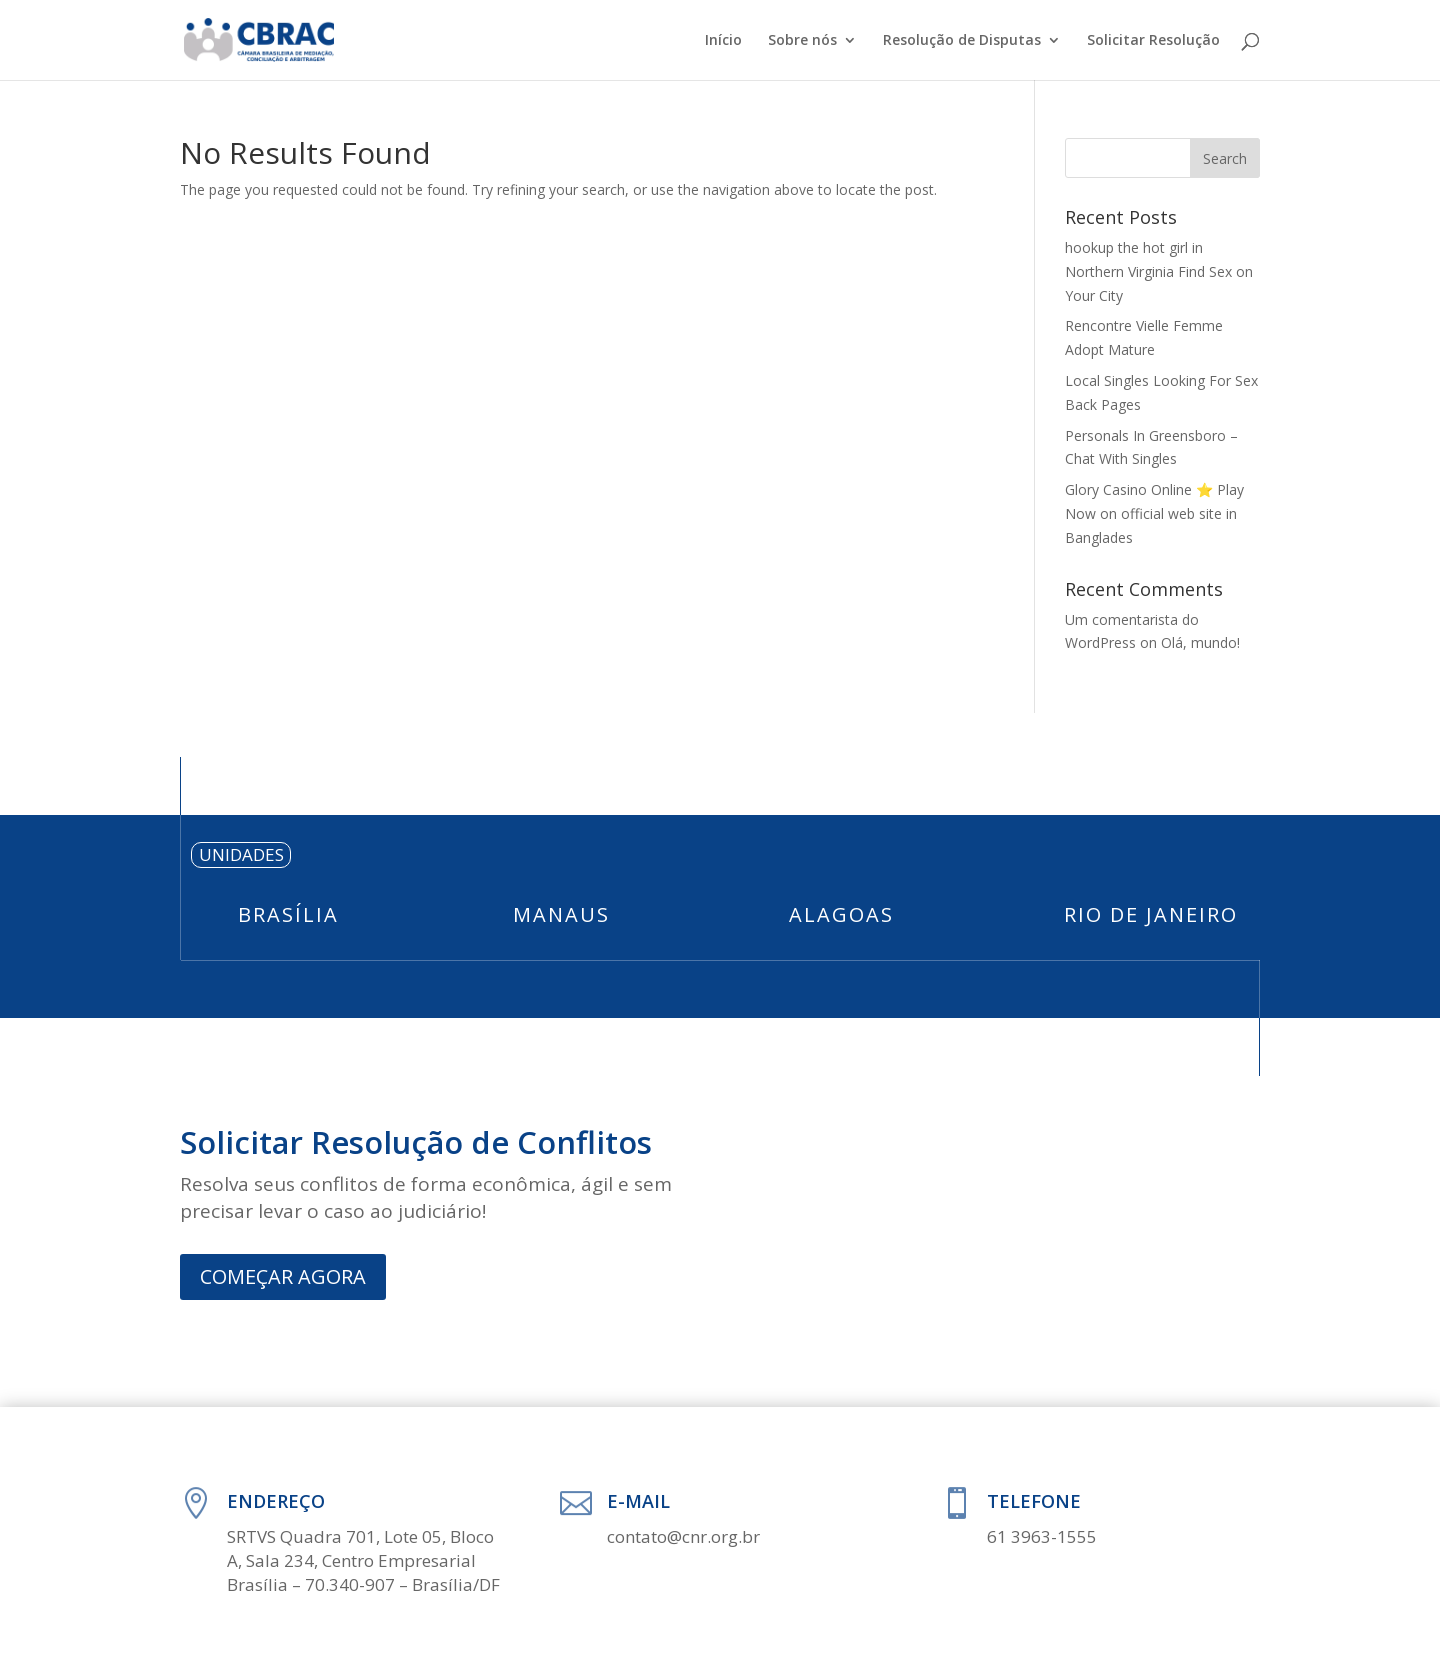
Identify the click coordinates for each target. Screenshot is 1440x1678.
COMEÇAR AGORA (283, 1276)
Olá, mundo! (1200, 642)
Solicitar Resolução (1153, 41)
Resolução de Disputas (962, 41)
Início (723, 41)
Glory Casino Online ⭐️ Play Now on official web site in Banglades (1154, 513)
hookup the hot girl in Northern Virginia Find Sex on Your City (1159, 271)
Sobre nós (802, 41)
